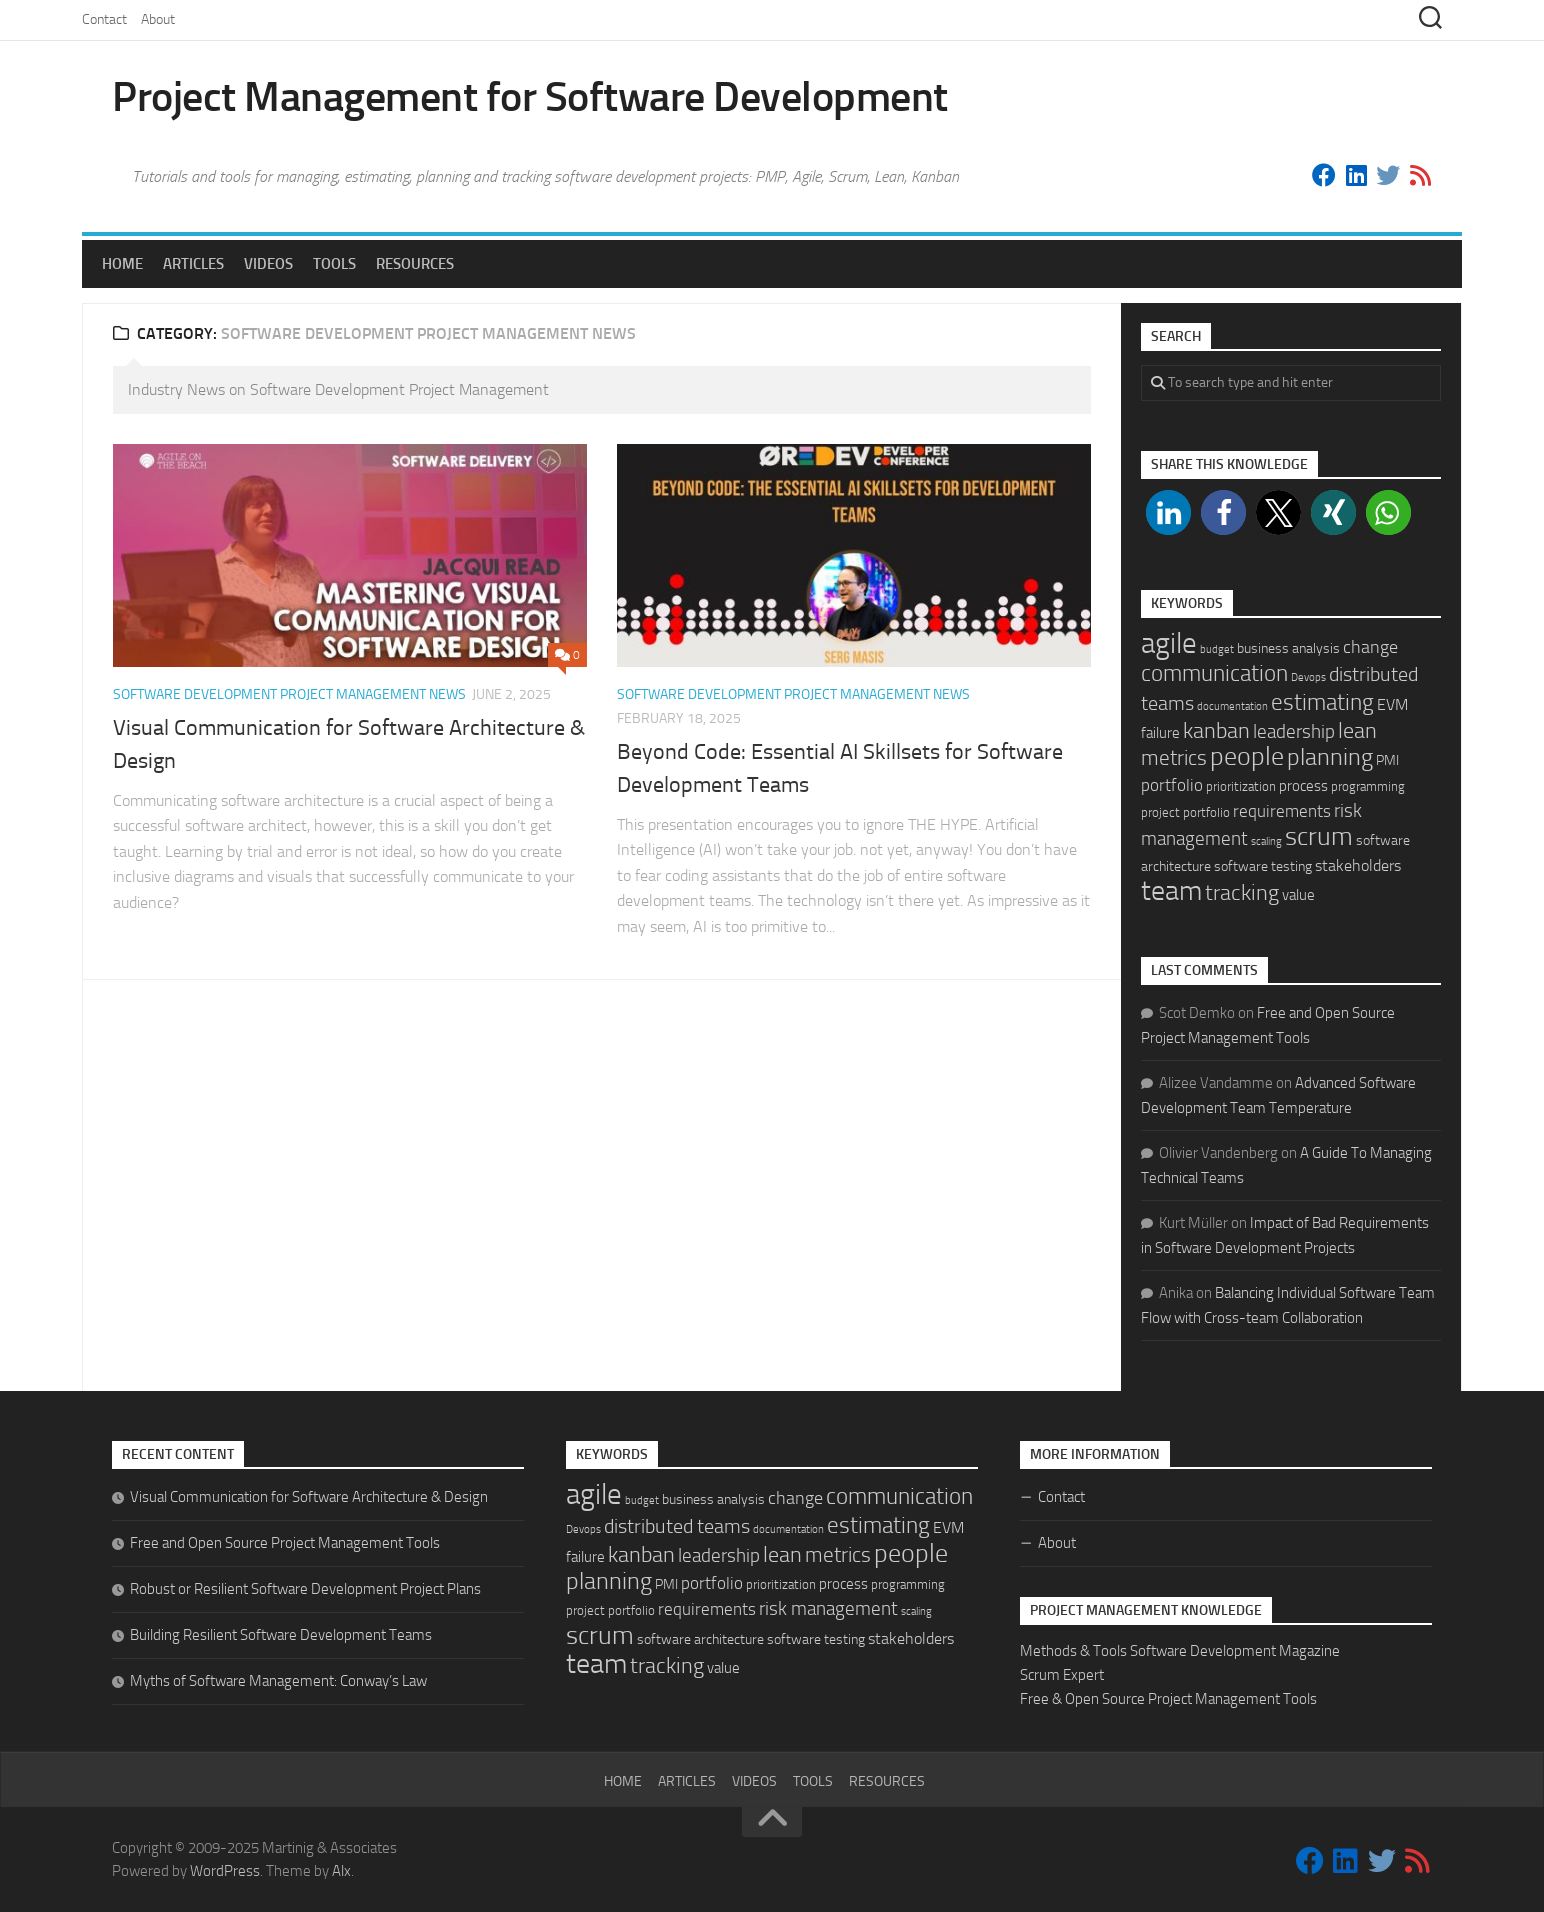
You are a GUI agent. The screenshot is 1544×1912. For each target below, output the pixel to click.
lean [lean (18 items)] (1357, 731)
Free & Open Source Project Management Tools (1168, 1699)
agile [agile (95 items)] (1169, 643)
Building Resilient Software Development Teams (281, 1635)
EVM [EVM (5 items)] (1392, 704)
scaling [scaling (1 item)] (1266, 841)
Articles (193, 264)
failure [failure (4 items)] (1160, 733)
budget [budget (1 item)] (1217, 649)
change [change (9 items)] (1370, 647)
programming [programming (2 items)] (1368, 786)
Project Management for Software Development (530, 97)
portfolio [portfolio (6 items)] (1172, 785)
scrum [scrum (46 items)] (1319, 836)
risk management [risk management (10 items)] (828, 1608)
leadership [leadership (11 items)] (1294, 731)
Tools (334, 264)
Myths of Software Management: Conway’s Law (278, 1681)
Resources (415, 264)
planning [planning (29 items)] (1330, 757)
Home (122, 264)
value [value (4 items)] (1298, 895)
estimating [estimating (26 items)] (1322, 702)
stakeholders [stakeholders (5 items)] (1358, 865)
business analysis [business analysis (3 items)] (1288, 648)
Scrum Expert (1062, 1675)
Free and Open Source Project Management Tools (285, 1543)
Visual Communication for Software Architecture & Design (309, 1497)
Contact (104, 19)
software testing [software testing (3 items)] (1263, 866)
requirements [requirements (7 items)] (1282, 811)
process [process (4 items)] (1303, 786)
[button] (1168, 512)
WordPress (225, 1871)
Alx (341, 1871)
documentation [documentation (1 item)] (1232, 706)
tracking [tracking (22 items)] (1242, 892)
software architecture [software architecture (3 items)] (700, 1639)
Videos (268, 264)
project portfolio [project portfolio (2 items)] (1185, 812)
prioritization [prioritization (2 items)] (1241, 786)
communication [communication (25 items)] (1214, 673)
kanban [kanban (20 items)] (1216, 731)
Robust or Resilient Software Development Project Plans (305, 1589)
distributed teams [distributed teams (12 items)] (677, 1526)
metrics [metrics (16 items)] (1174, 757)
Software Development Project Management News (289, 694)
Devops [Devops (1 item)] (1308, 677)
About (158, 19)
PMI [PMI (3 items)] (1387, 760)
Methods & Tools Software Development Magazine (1180, 1651)
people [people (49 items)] (1247, 756)
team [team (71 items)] (1171, 890)
